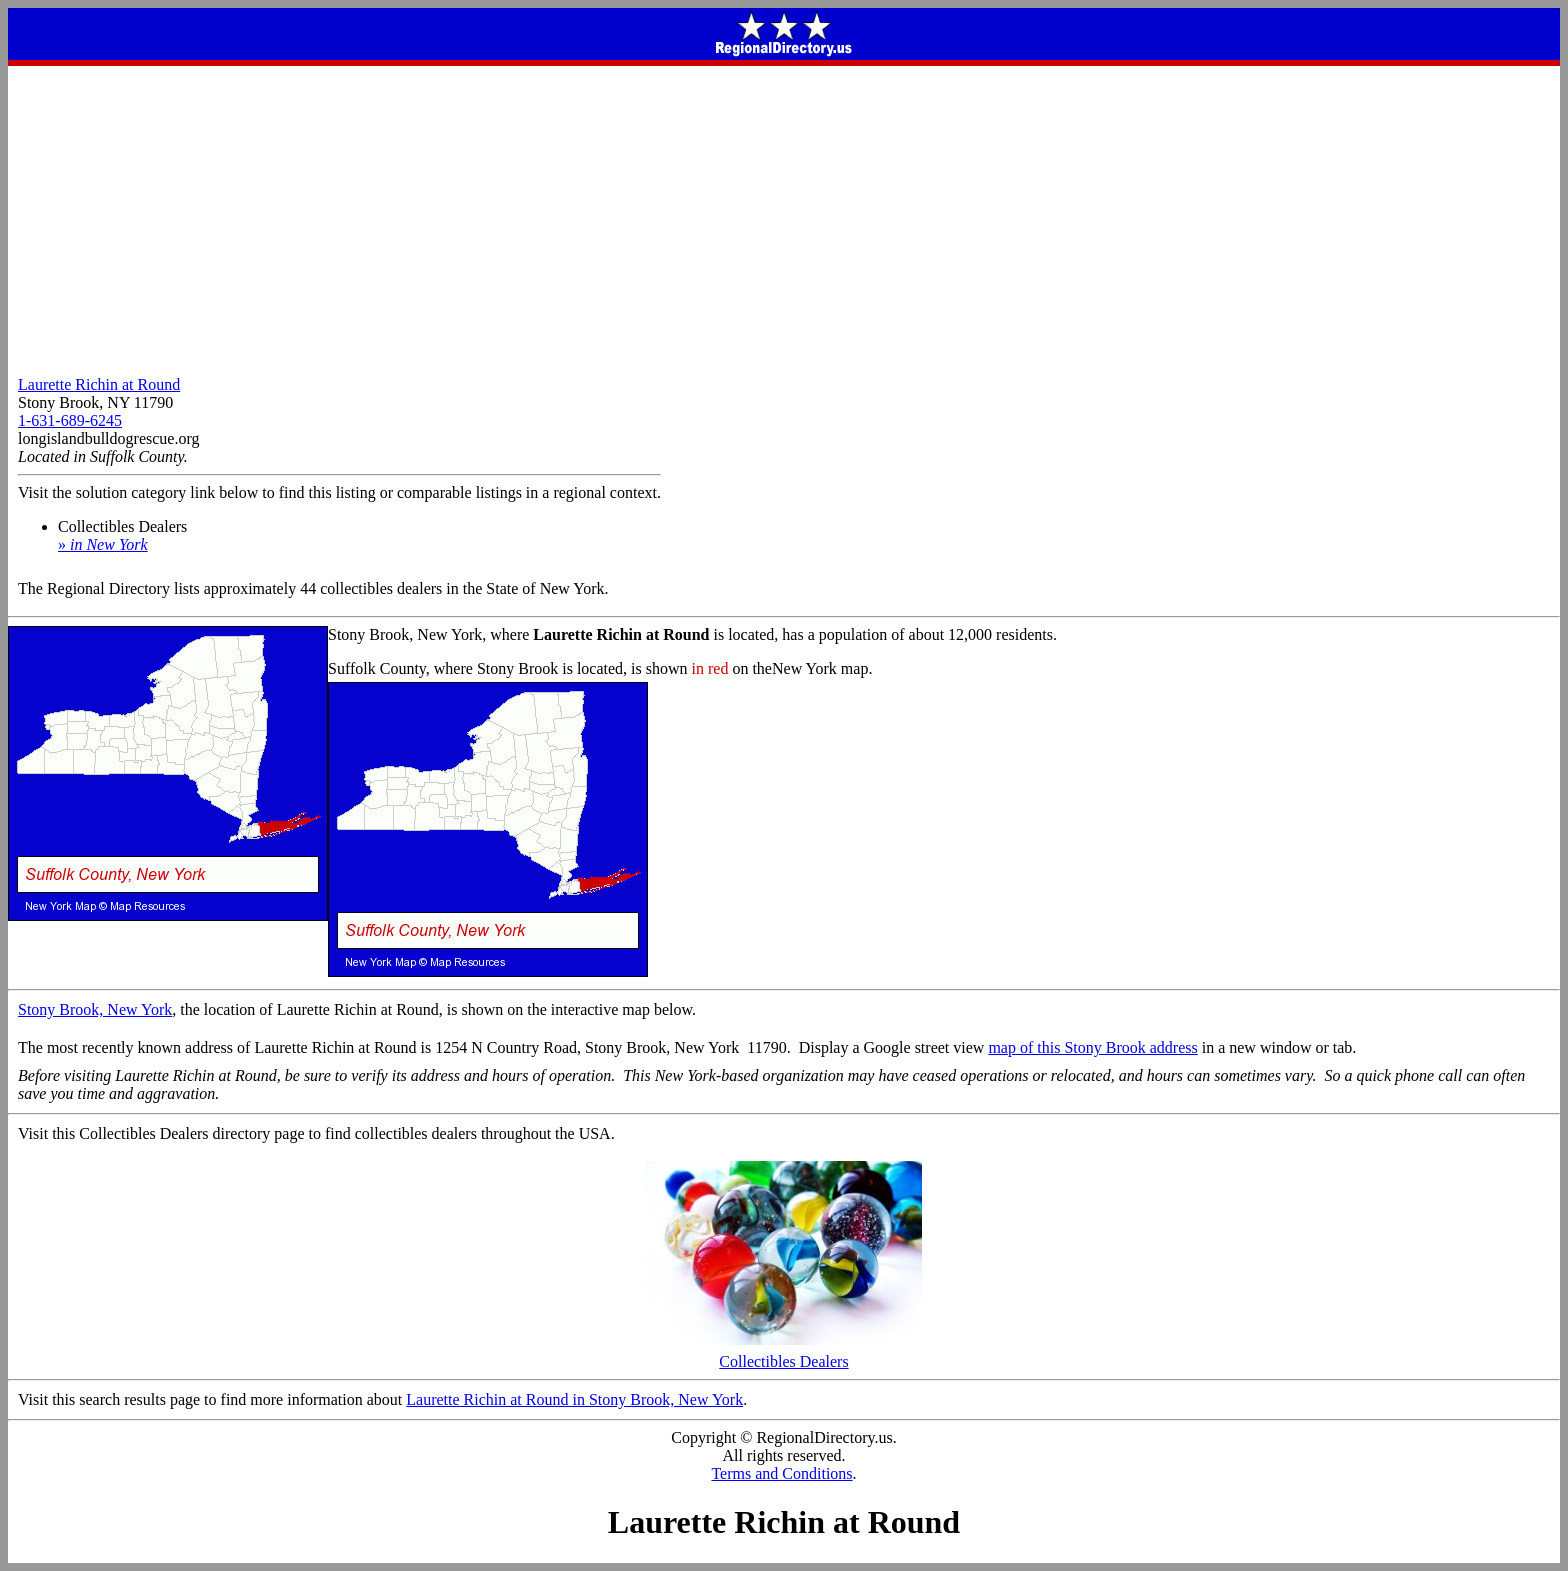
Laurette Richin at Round (99, 384)
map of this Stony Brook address (1092, 1047)
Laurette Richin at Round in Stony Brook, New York (574, 1399)
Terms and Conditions (781, 1473)
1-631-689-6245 (70, 420)
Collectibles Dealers (784, 1354)
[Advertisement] (784, 216)
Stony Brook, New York (95, 1009)
